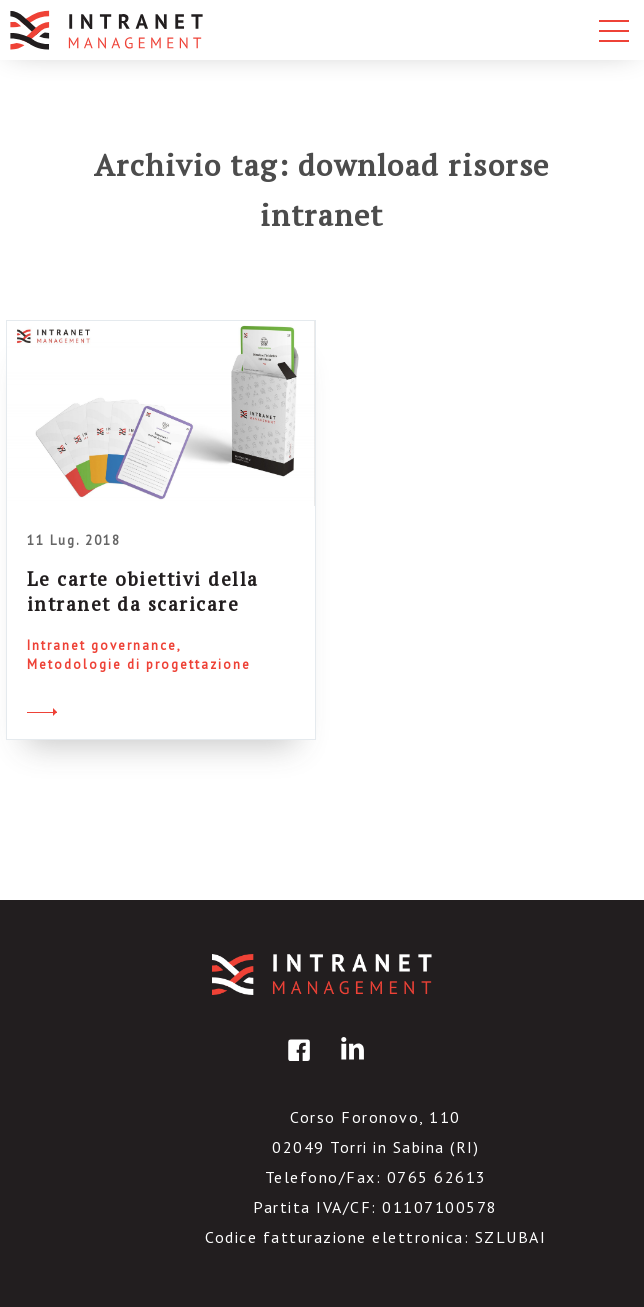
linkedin (349, 1064)
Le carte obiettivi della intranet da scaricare (143, 591)
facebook (296, 1064)
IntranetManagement (322, 974)
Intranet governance (102, 645)
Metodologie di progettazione (139, 664)
